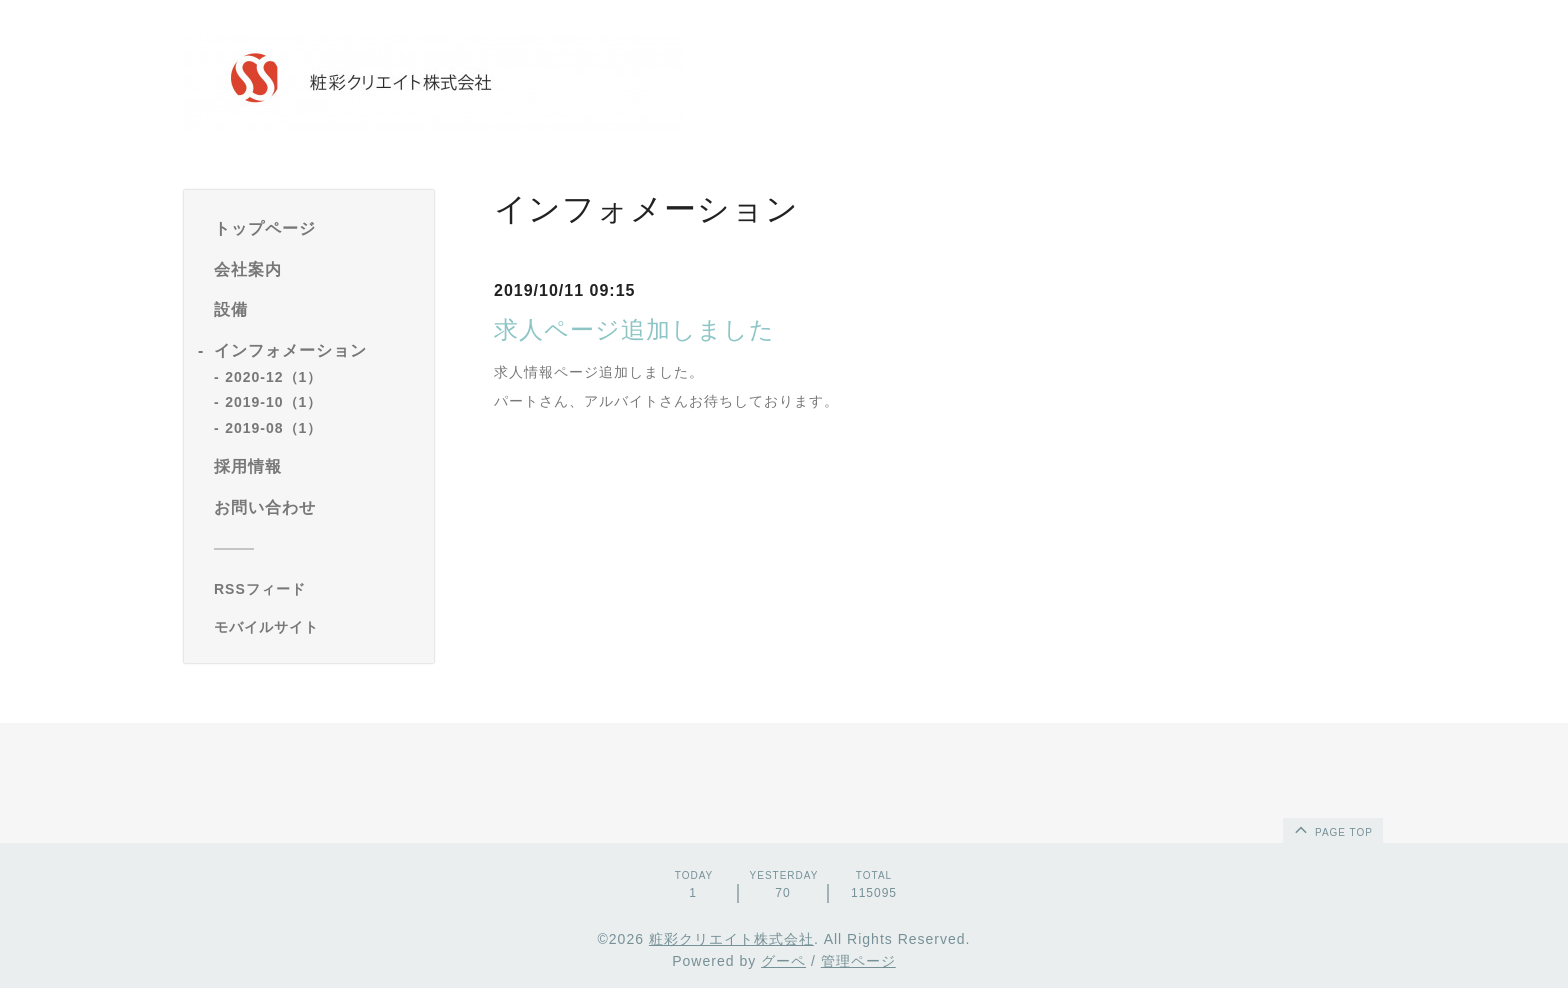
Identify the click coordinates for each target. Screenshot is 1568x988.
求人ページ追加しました (634, 329)
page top (1332, 829)
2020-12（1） (273, 377)
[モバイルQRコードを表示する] (316, 627)
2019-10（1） (273, 402)
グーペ (783, 961)
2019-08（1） (273, 428)
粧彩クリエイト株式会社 (731, 939)
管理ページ (858, 961)
